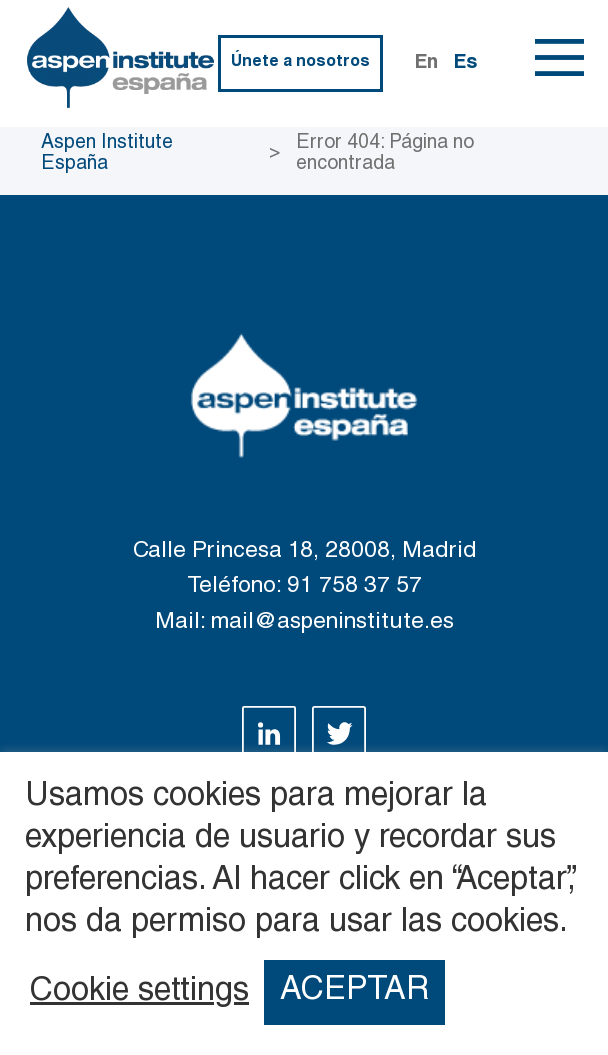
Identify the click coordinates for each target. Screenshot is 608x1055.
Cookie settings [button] (139, 993)
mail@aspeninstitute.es (332, 623)
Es (466, 63)
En (426, 63)
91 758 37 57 (354, 587)
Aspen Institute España (107, 154)
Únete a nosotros (300, 62)
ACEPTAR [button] (354, 992)
